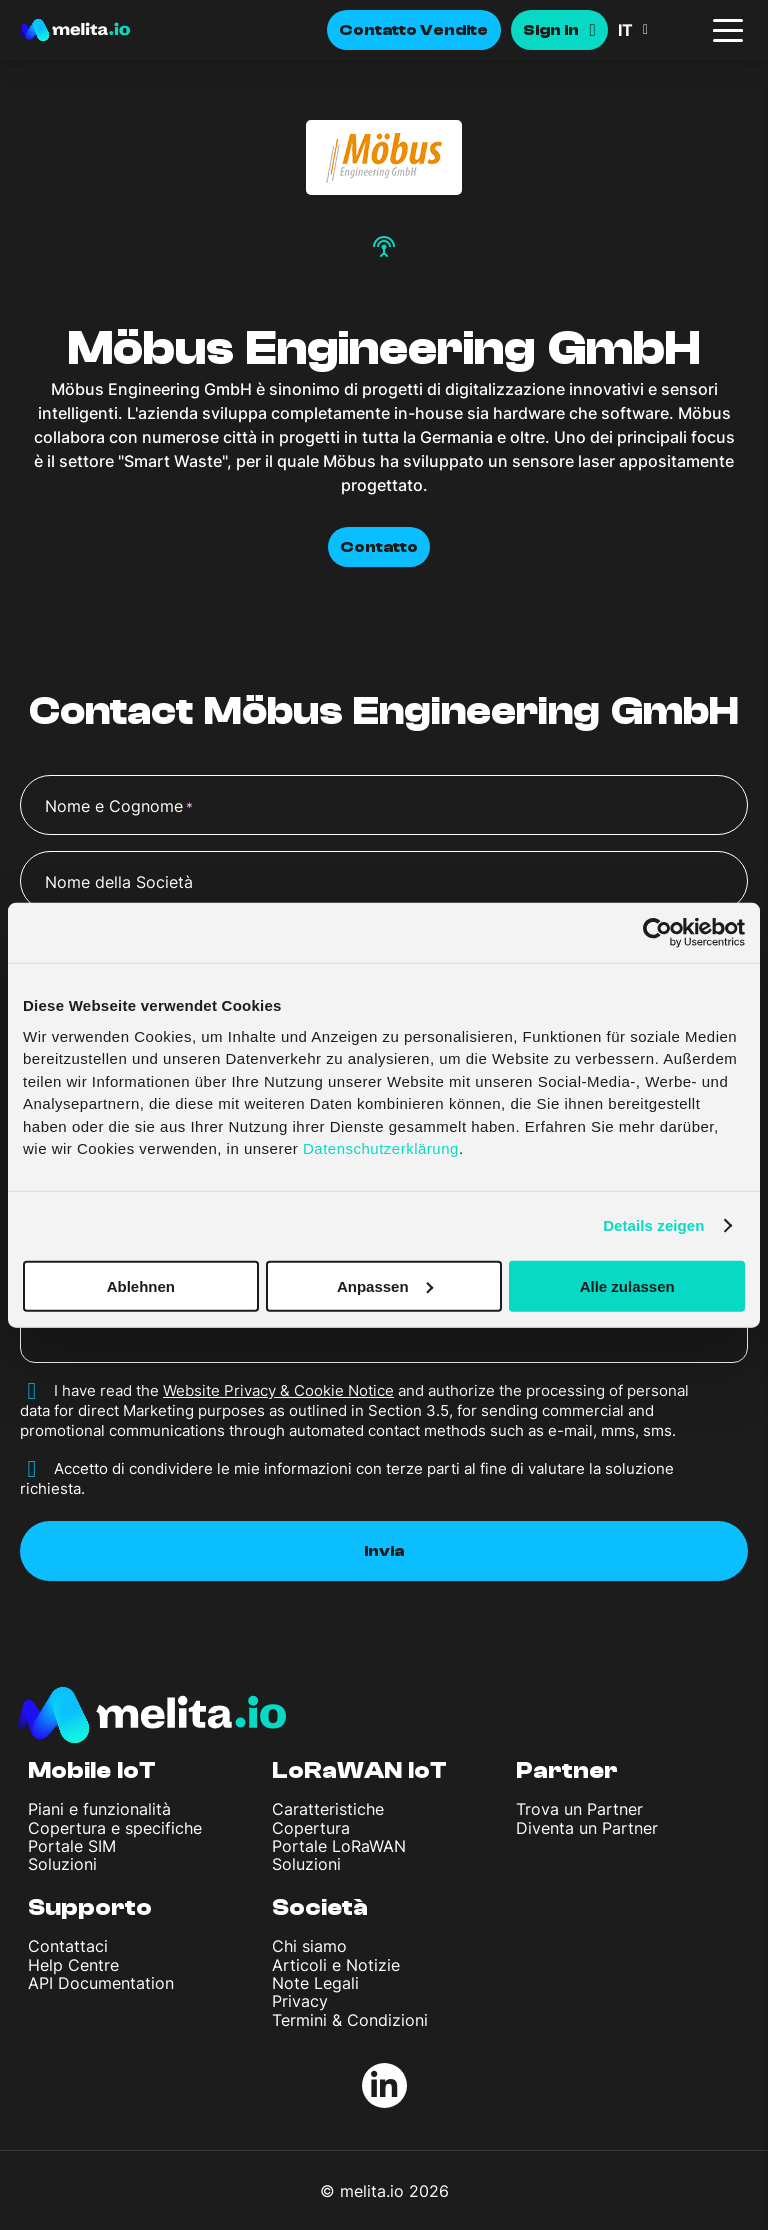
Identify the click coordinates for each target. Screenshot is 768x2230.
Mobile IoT (92, 1770)
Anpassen (385, 1285)
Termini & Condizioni (350, 2020)
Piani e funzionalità (99, 1809)
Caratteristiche (328, 1809)
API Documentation (101, 1983)
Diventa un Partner (587, 1828)
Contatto (379, 547)
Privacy (300, 2001)
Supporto (90, 1907)
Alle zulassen (627, 1285)
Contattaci (68, 1946)
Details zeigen (653, 1225)
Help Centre (73, 1965)
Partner (567, 1770)
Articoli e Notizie (336, 1965)
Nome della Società (119, 882)
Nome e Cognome (119, 807)
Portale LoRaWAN (339, 1846)
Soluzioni (62, 1864)
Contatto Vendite (414, 30)
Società (320, 1907)
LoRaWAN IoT (359, 1770)
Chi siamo (309, 1946)
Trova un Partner (579, 1809)
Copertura (311, 1828)
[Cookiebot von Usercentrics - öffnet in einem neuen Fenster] (657, 933)
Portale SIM (72, 1846)
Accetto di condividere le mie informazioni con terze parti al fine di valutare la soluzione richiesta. (347, 1478)
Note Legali (315, 1983)
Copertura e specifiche (115, 1828)
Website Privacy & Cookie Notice (278, 1390)
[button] (658, 30)
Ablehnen (141, 1285)
